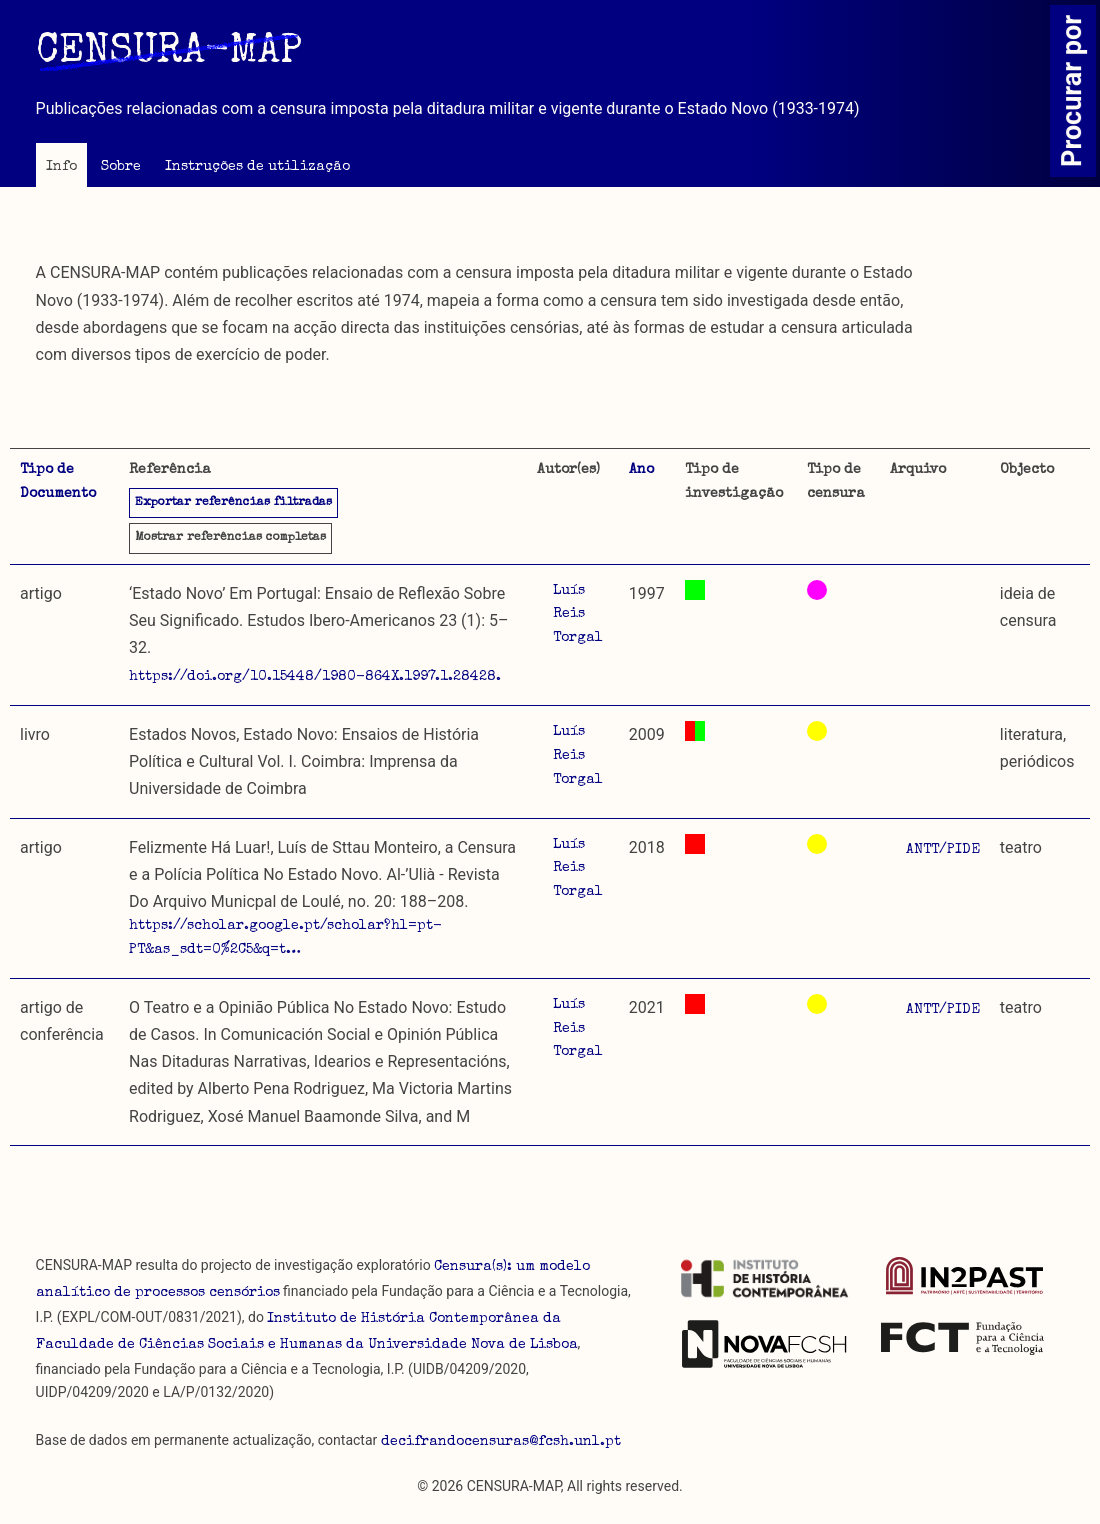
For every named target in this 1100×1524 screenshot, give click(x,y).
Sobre (121, 167)
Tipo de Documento (58, 482)
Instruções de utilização (257, 167)
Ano (641, 470)
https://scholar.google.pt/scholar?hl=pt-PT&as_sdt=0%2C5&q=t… (285, 938)
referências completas (230, 538)
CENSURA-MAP (169, 53)
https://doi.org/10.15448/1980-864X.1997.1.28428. (315, 677)
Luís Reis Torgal (578, 615)
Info (61, 167)
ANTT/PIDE (943, 850)
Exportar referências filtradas (233, 503)
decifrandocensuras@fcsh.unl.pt (501, 1442)
